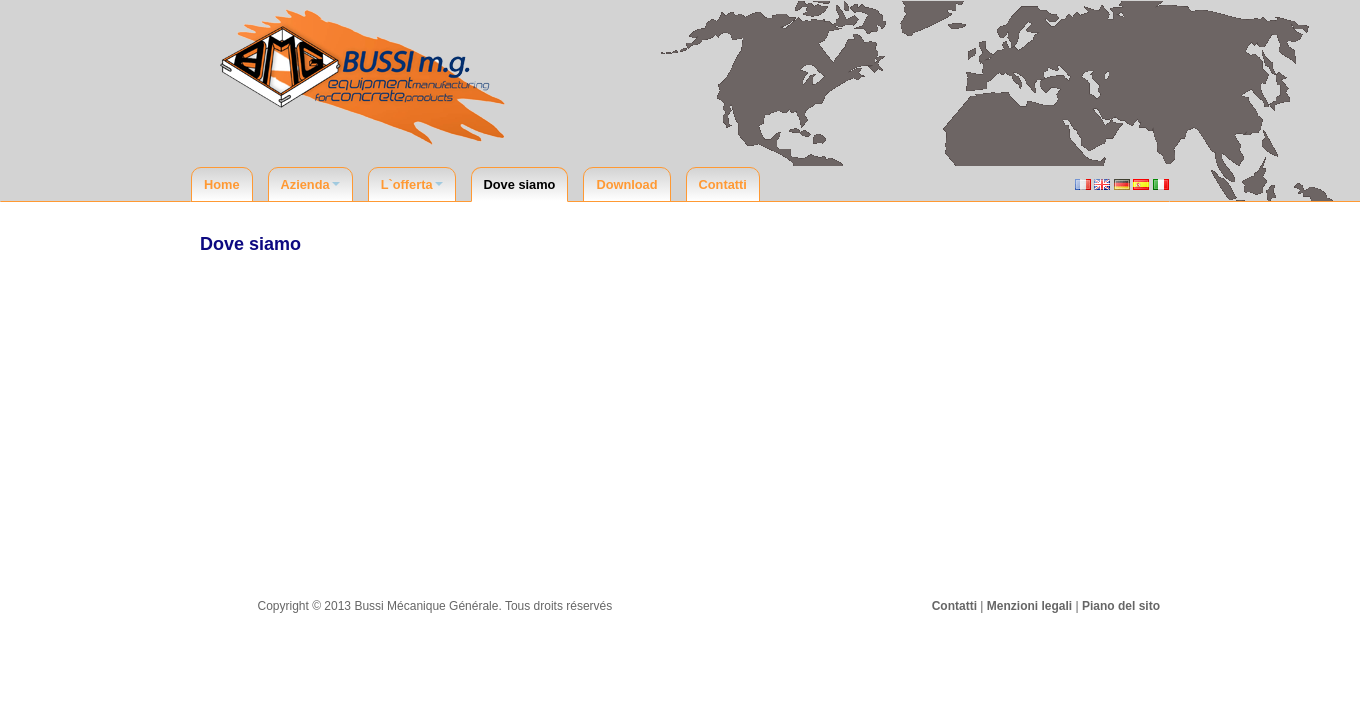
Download (626, 184)
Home (222, 184)
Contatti (723, 184)
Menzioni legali (1029, 606)
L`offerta (412, 184)
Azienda (310, 184)
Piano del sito (1121, 606)
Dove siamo (520, 184)
